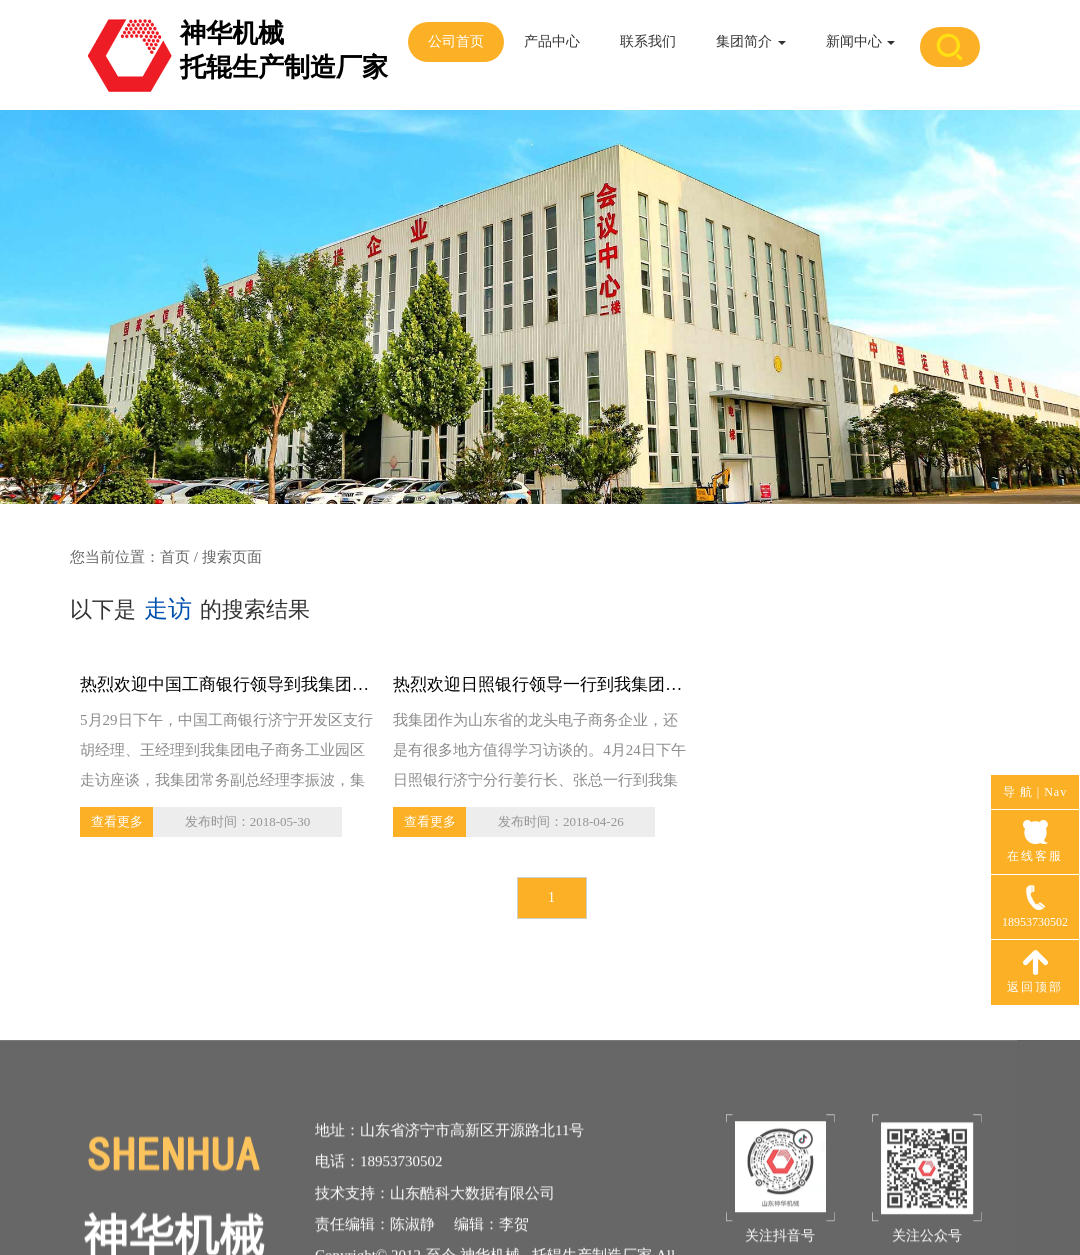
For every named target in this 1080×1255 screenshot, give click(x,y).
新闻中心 (861, 41)
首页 (175, 557)
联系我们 (648, 41)
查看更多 (117, 821)
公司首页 (456, 41)
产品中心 (552, 41)
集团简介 (751, 41)
